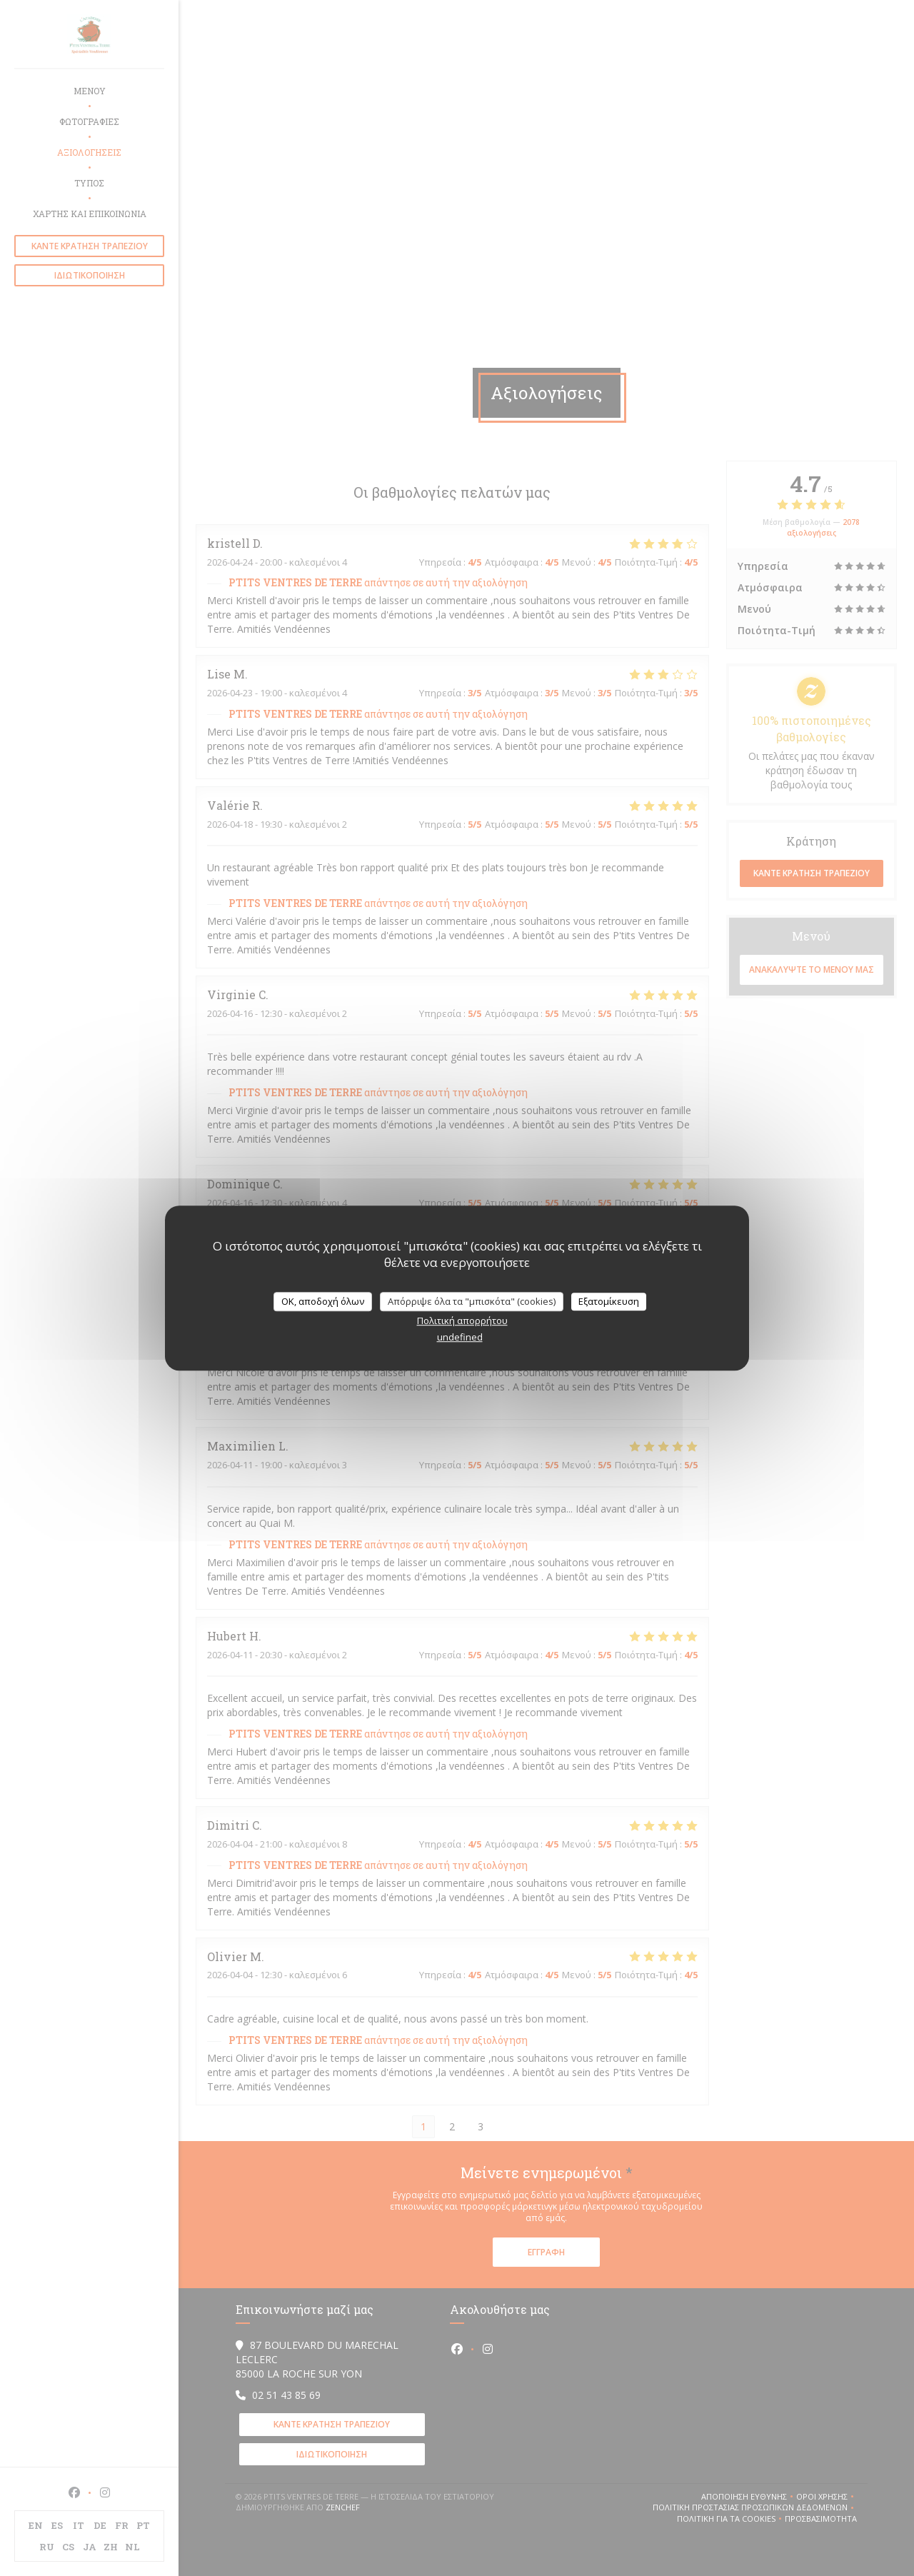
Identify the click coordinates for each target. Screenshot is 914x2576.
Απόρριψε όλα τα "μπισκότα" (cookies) (472, 1301)
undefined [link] (460, 1336)
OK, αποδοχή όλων (322, 1301)
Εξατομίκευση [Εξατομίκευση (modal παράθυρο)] (608, 1301)
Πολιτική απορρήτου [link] (462, 1320)
